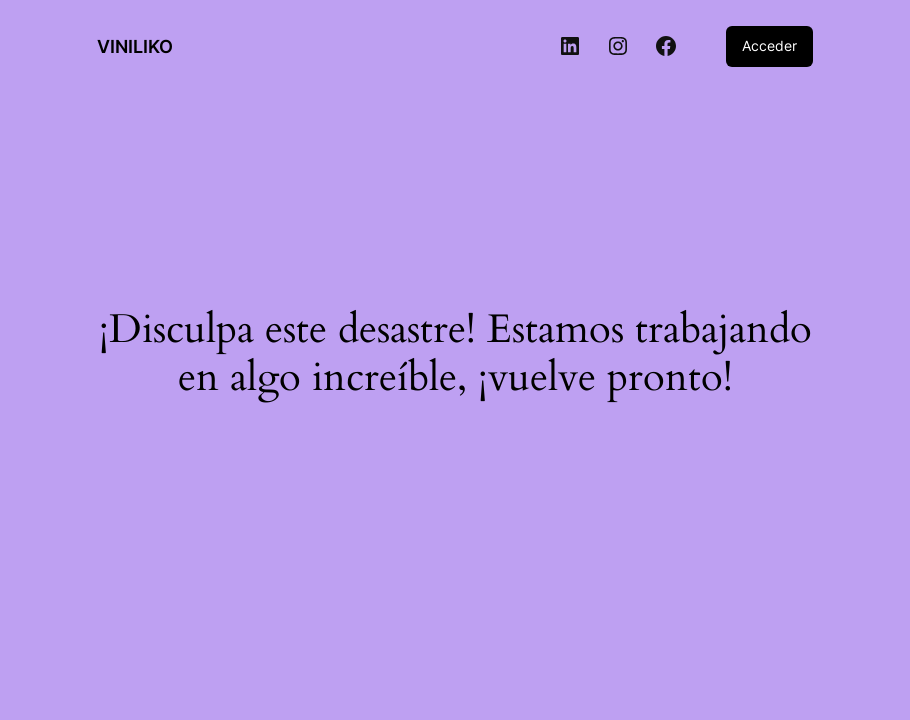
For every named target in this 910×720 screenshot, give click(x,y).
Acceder (769, 45)
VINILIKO (135, 46)
